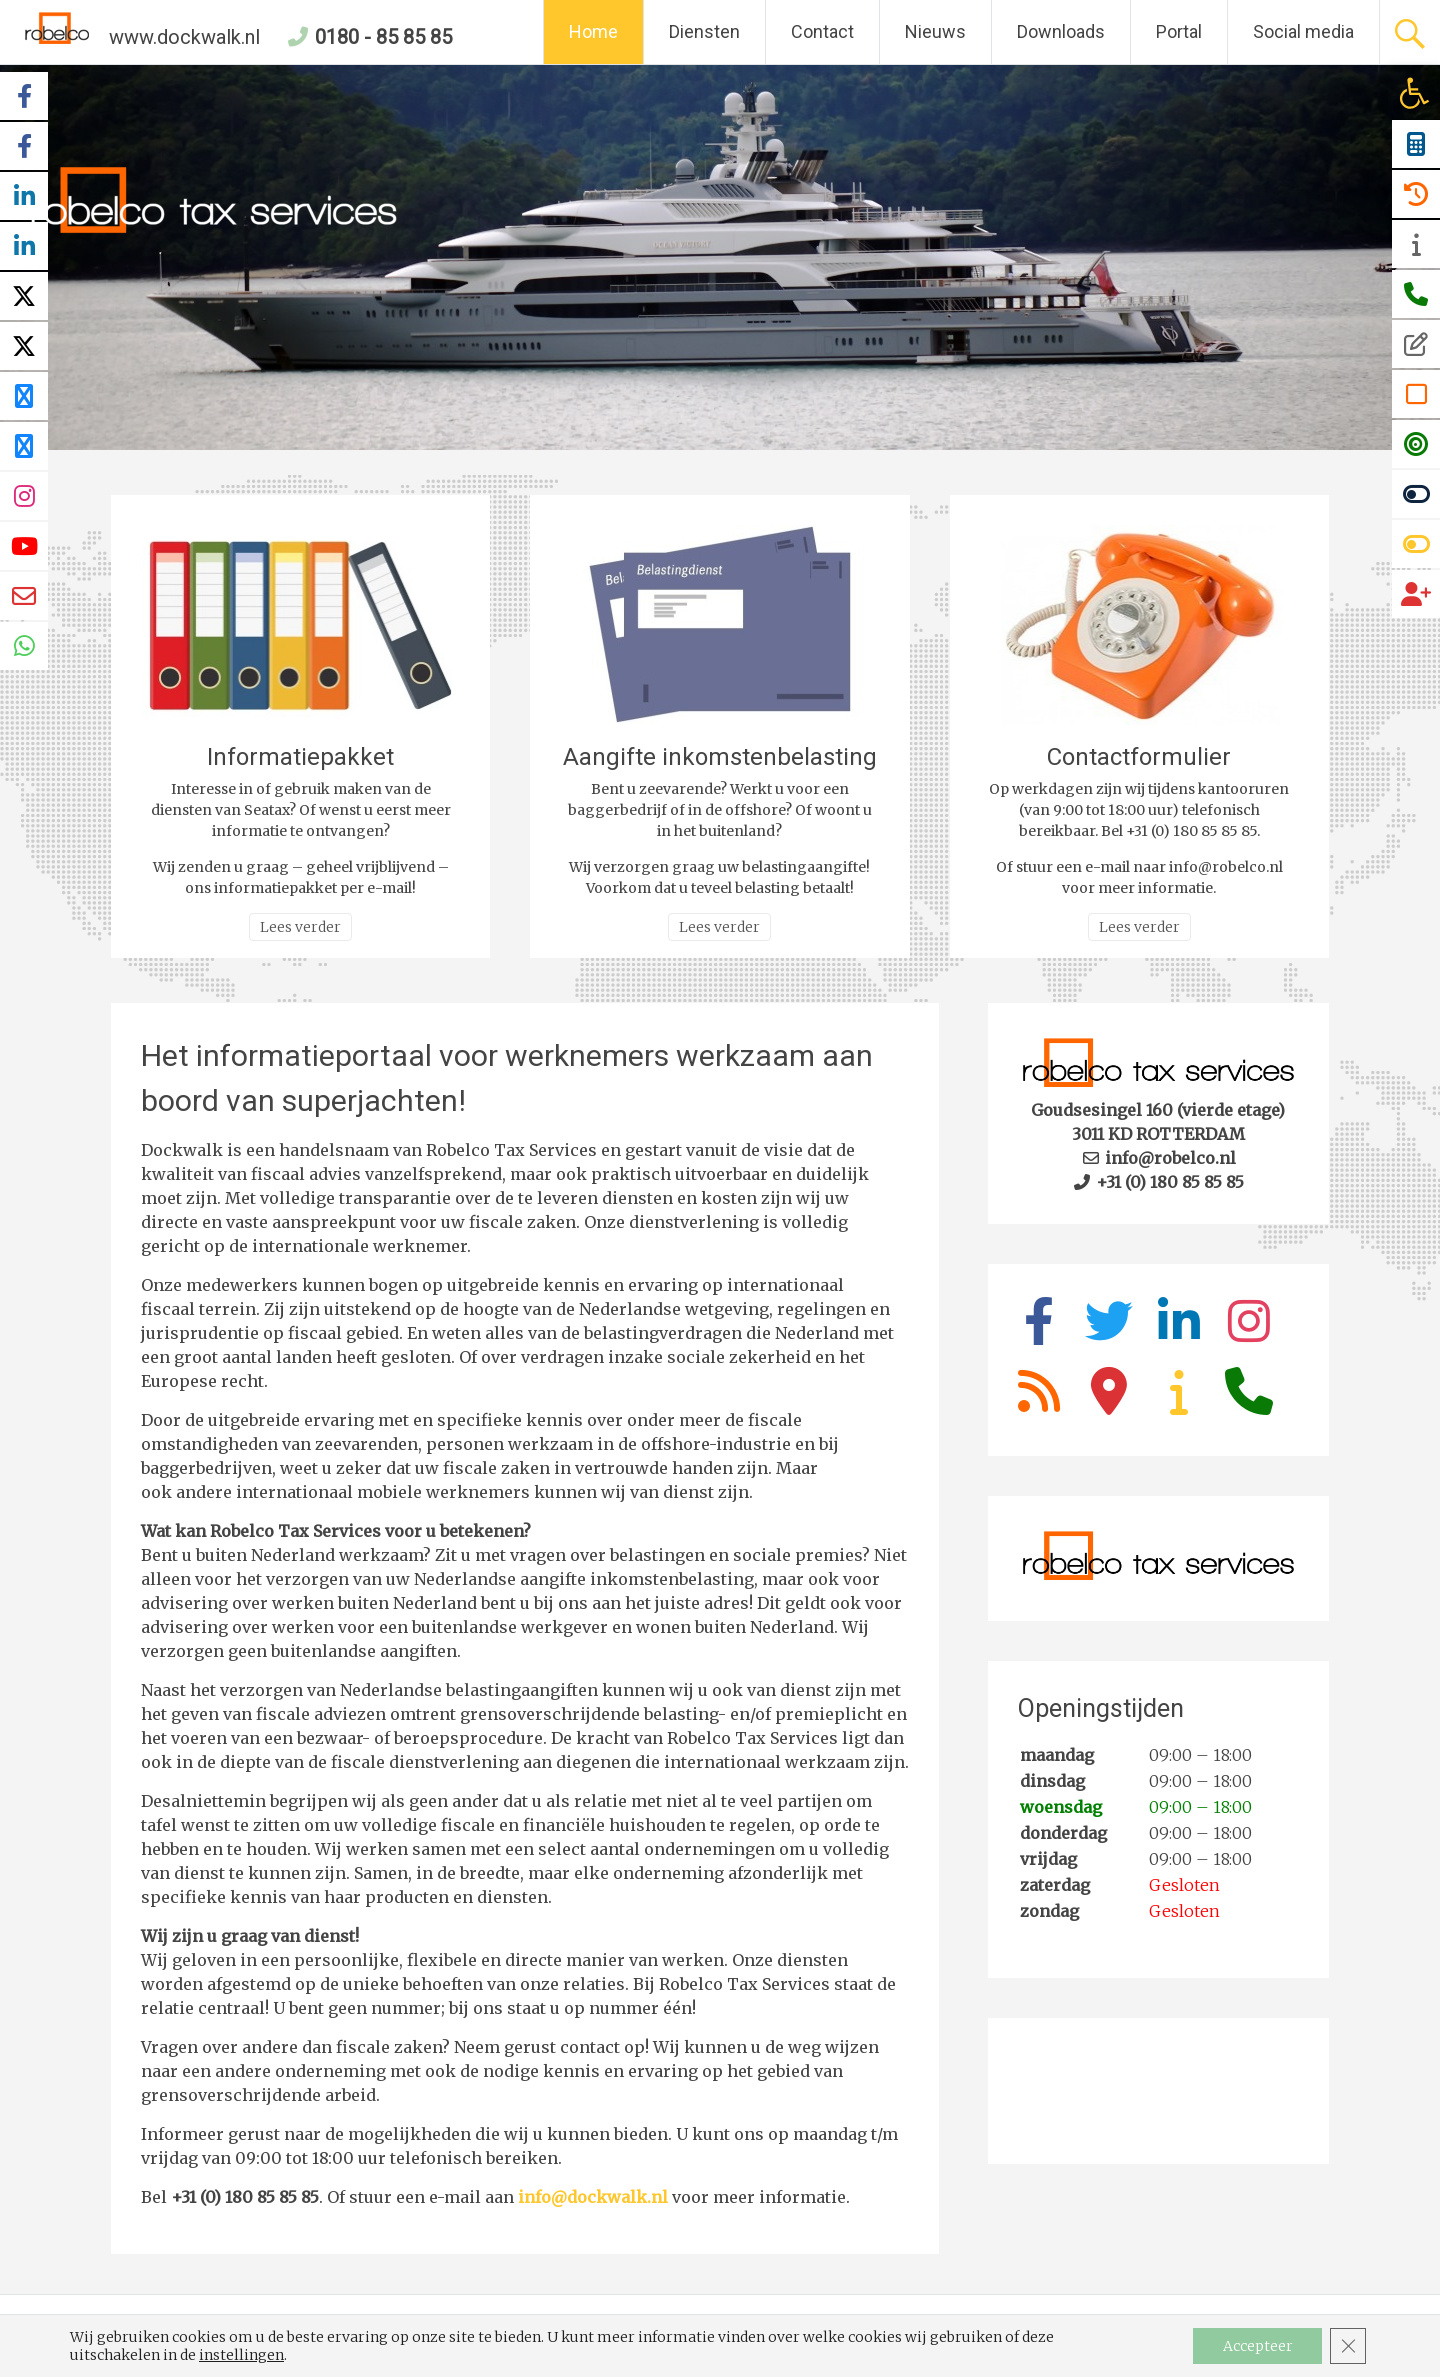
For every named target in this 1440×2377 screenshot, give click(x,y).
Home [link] (593, 31)
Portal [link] (1179, 31)
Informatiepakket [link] (300, 757)
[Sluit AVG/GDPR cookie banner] (1348, 2346)
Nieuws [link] (935, 31)
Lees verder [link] (300, 927)
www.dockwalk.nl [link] (142, 37)
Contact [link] (822, 31)
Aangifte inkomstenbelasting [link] (720, 757)
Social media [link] (1303, 31)
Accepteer (1257, 2346)
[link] (1414, 93)
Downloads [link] (1061, 31)
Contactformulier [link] (1139, 757)
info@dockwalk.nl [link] (593, 2197)
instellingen (241, 2355)
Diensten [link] (704, 31)
